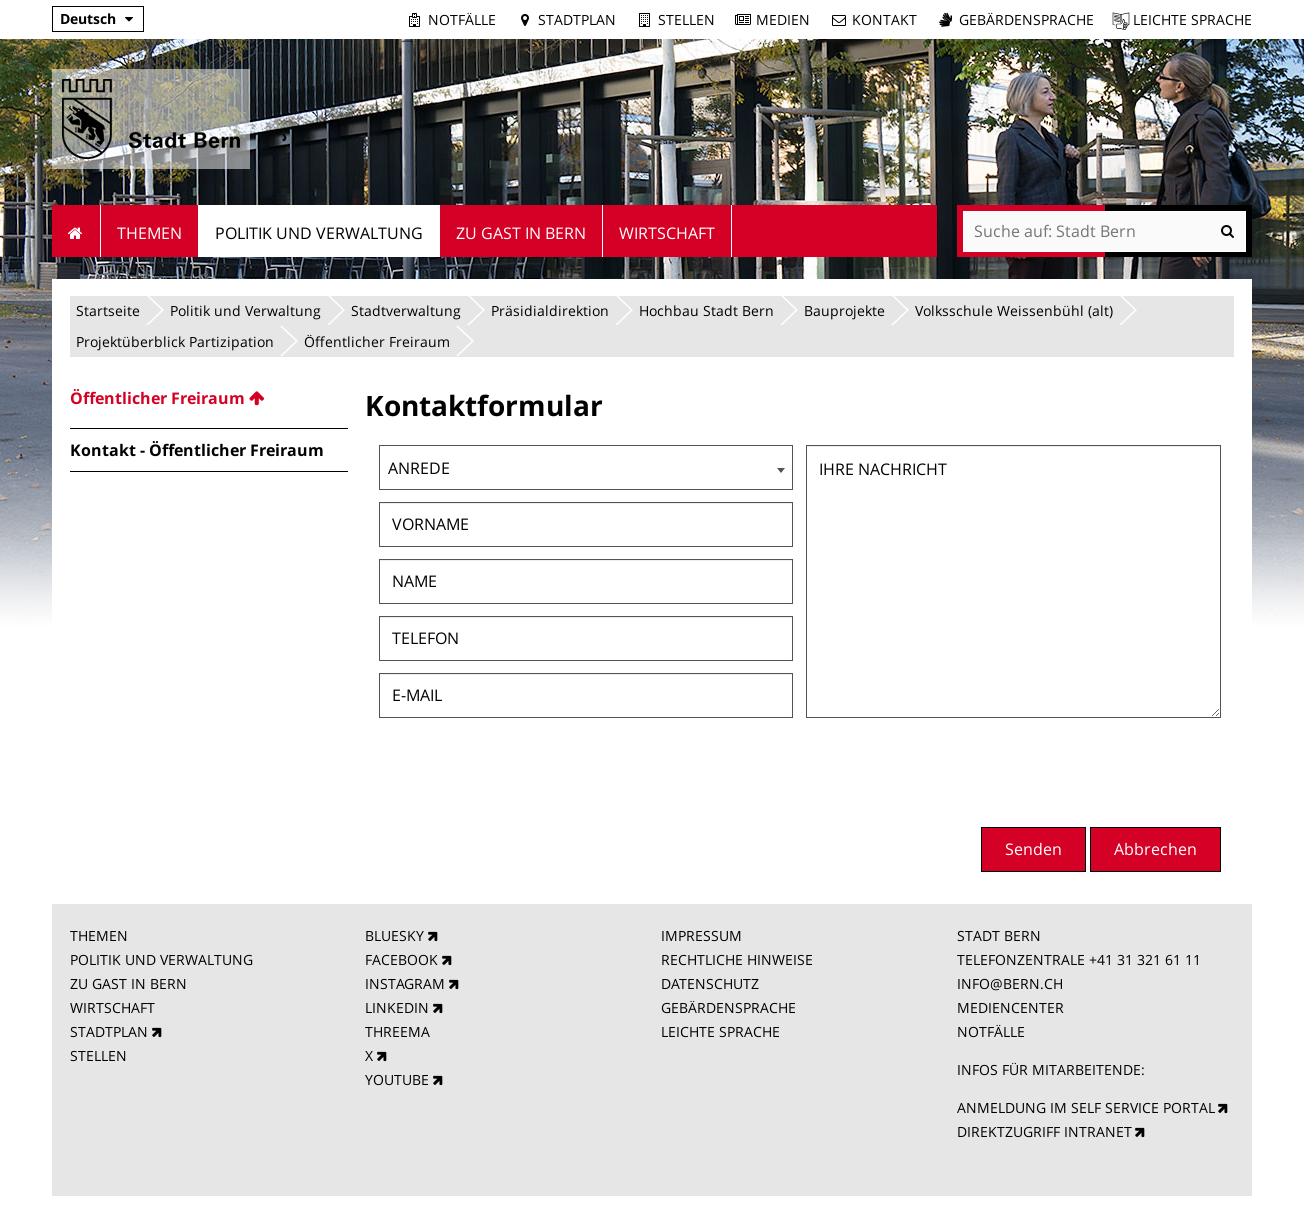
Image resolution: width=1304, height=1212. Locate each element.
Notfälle (462, 19)
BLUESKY (394, 935)
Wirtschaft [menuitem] (667, 233)
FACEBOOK (401, 959)
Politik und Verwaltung (245, 310)
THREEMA (397, 1031)
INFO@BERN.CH (1010, 983)
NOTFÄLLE (991, 1031)
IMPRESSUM (701, 935)
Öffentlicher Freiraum (377, 341)
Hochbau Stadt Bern (706, 310)
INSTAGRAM (405, 983)
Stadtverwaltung (406, 310)
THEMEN (99, 935)
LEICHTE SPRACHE (720, 1031)
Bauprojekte (844, 310)
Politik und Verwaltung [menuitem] (319, 233)
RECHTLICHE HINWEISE (737, 959)
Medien (783, 19)
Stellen (686, 19)
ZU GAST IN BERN (128, 983)
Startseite (108, 310)
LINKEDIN (397, 1007)
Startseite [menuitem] (76, 231)
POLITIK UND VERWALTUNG (161, 959)
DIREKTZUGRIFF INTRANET (1044, 1131)
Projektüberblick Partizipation (175, 341)
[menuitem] (209, 398)
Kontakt (884, 19)
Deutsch (88, 18)
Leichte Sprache (1192, 19)
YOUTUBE (397, 1079)
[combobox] (586, 467)
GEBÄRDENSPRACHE (728, 1007)
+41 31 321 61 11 (1145, 959)
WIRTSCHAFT (112, 1007)
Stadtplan (577, 19)
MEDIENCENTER (1010, 1007)
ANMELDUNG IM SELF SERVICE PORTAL (1086, 1107)
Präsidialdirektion (550, 310)
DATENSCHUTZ (710, 983)
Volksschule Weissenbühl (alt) (1014, 310)
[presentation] (1069, 770)
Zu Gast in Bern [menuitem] (521, 233)
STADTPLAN (109, 1031)
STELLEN (98, 1055)
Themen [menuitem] (149, 233)
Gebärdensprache (1026, 19)
